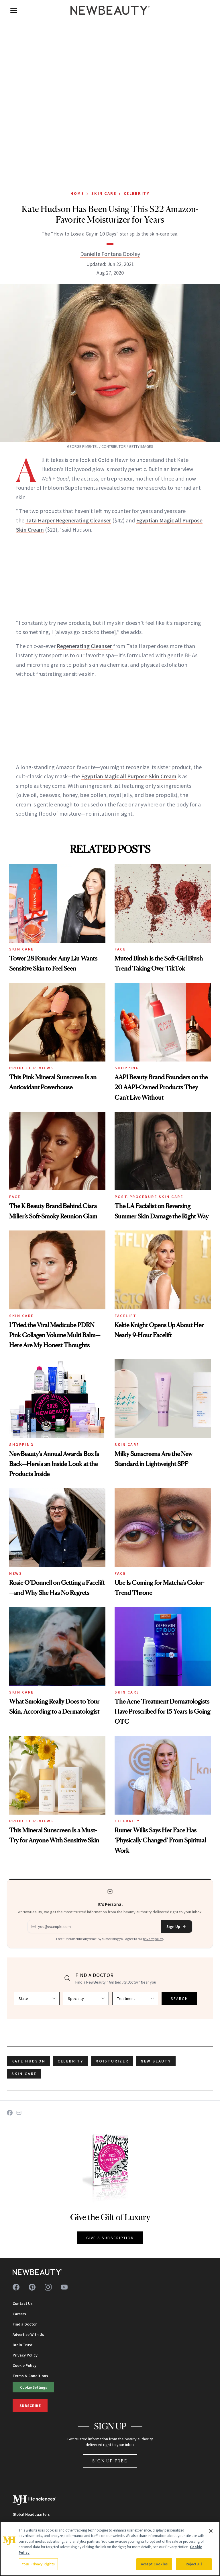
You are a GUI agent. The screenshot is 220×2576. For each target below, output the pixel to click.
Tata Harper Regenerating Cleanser (68, 520)
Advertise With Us (28, 2334)
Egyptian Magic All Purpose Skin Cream (128, 776)
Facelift (125, 1315)
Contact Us (23, 2303)
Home (77, 193)
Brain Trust (23, 2344)
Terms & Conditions (30, 2375)
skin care (24, 2073)
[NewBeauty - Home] (110, 10)
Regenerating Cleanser (85, 646)
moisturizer (112, 2061)
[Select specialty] (86, 1998)
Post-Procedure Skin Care (149, 1196)
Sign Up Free (110, 2460)
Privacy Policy (25, 2355)
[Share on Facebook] (10, 2113)
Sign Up (176, 1926)
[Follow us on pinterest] (32, 2287)
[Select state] (37, 1998)
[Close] (211, 2531)
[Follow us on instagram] (48, 2287)
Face (120, 949)
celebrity (70, 2061)
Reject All (194, 2564)
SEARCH (179, 1998)
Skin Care (104, 193)
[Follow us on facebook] (16, 2287)
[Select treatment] (135, 1998)
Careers (19, 2313)
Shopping (127, 1067)
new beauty (156, 2061)
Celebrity (137, 193)
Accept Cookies (154, 2564)
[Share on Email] (19, 2113)
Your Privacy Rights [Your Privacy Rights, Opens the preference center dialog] (38, 2564)
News (15, 1573)
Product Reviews (31, 1067)
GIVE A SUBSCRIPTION (110, 2237)
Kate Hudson (28, 2061)
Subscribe (30, 2405)
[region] (110, 2549)
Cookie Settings (33, 2387)
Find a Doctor (25, 2324)
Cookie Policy (24, 2365)
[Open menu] (14, 10)
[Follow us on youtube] (64, 2287)
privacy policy (153, 1939)
